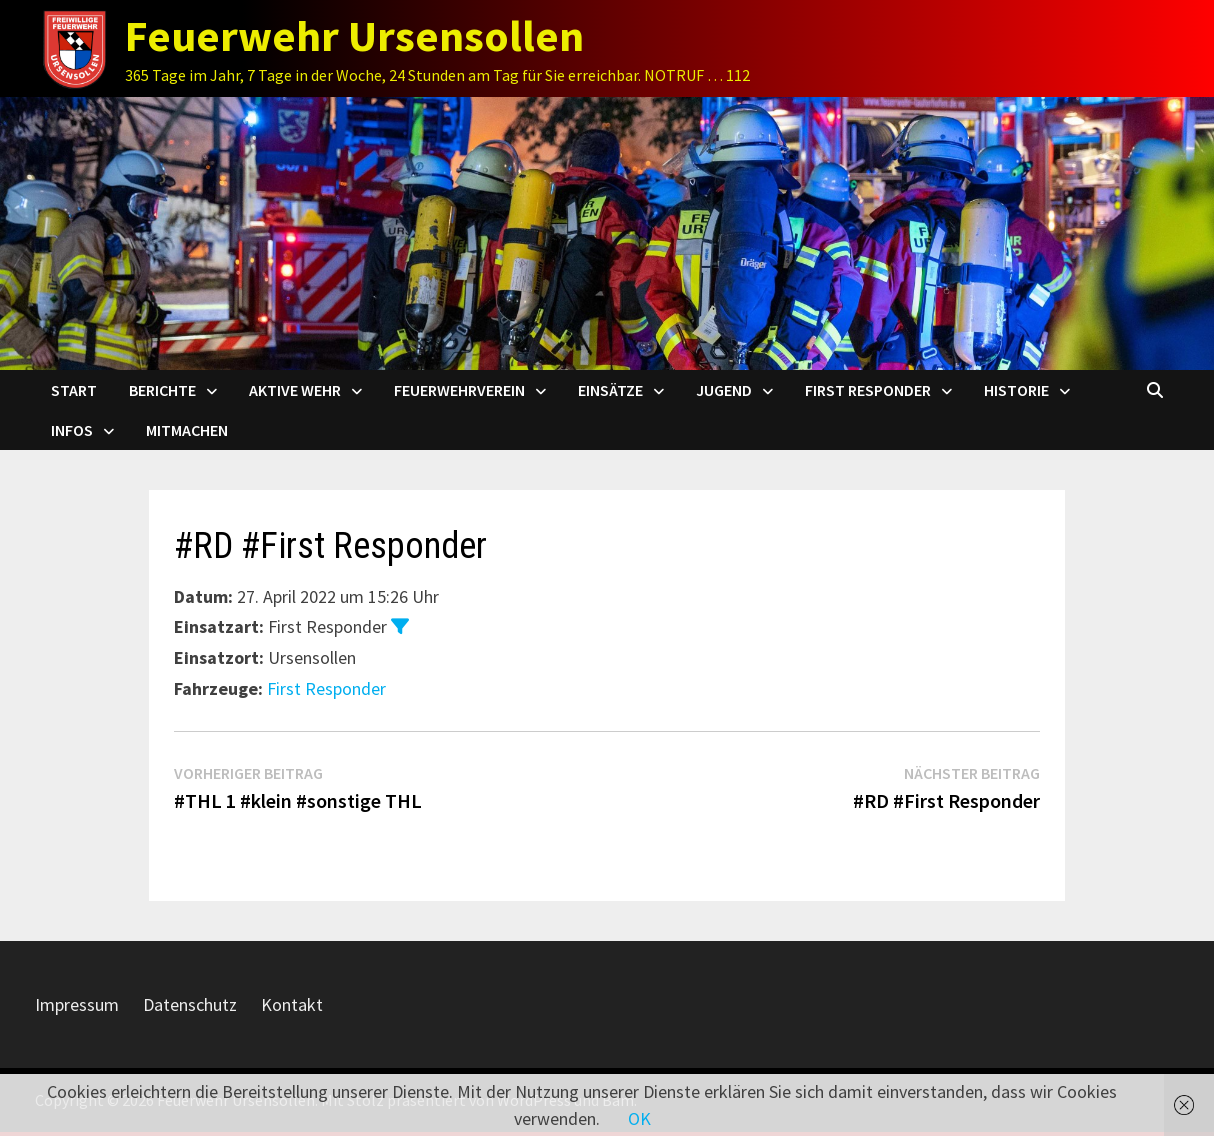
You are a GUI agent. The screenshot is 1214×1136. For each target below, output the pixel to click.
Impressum (77, 1004)
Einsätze (610, 390)
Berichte (162, 390)
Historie (1016, 390)
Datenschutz (190, 1004)
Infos (72, 430)
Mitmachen (187, 430)
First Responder (868, 390)
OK (639, 1118)
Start (74, 390)
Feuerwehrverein (459, 390)
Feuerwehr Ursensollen (354, 35)
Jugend (724, 390)
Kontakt (292, 1004)
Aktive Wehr (295, 390)
